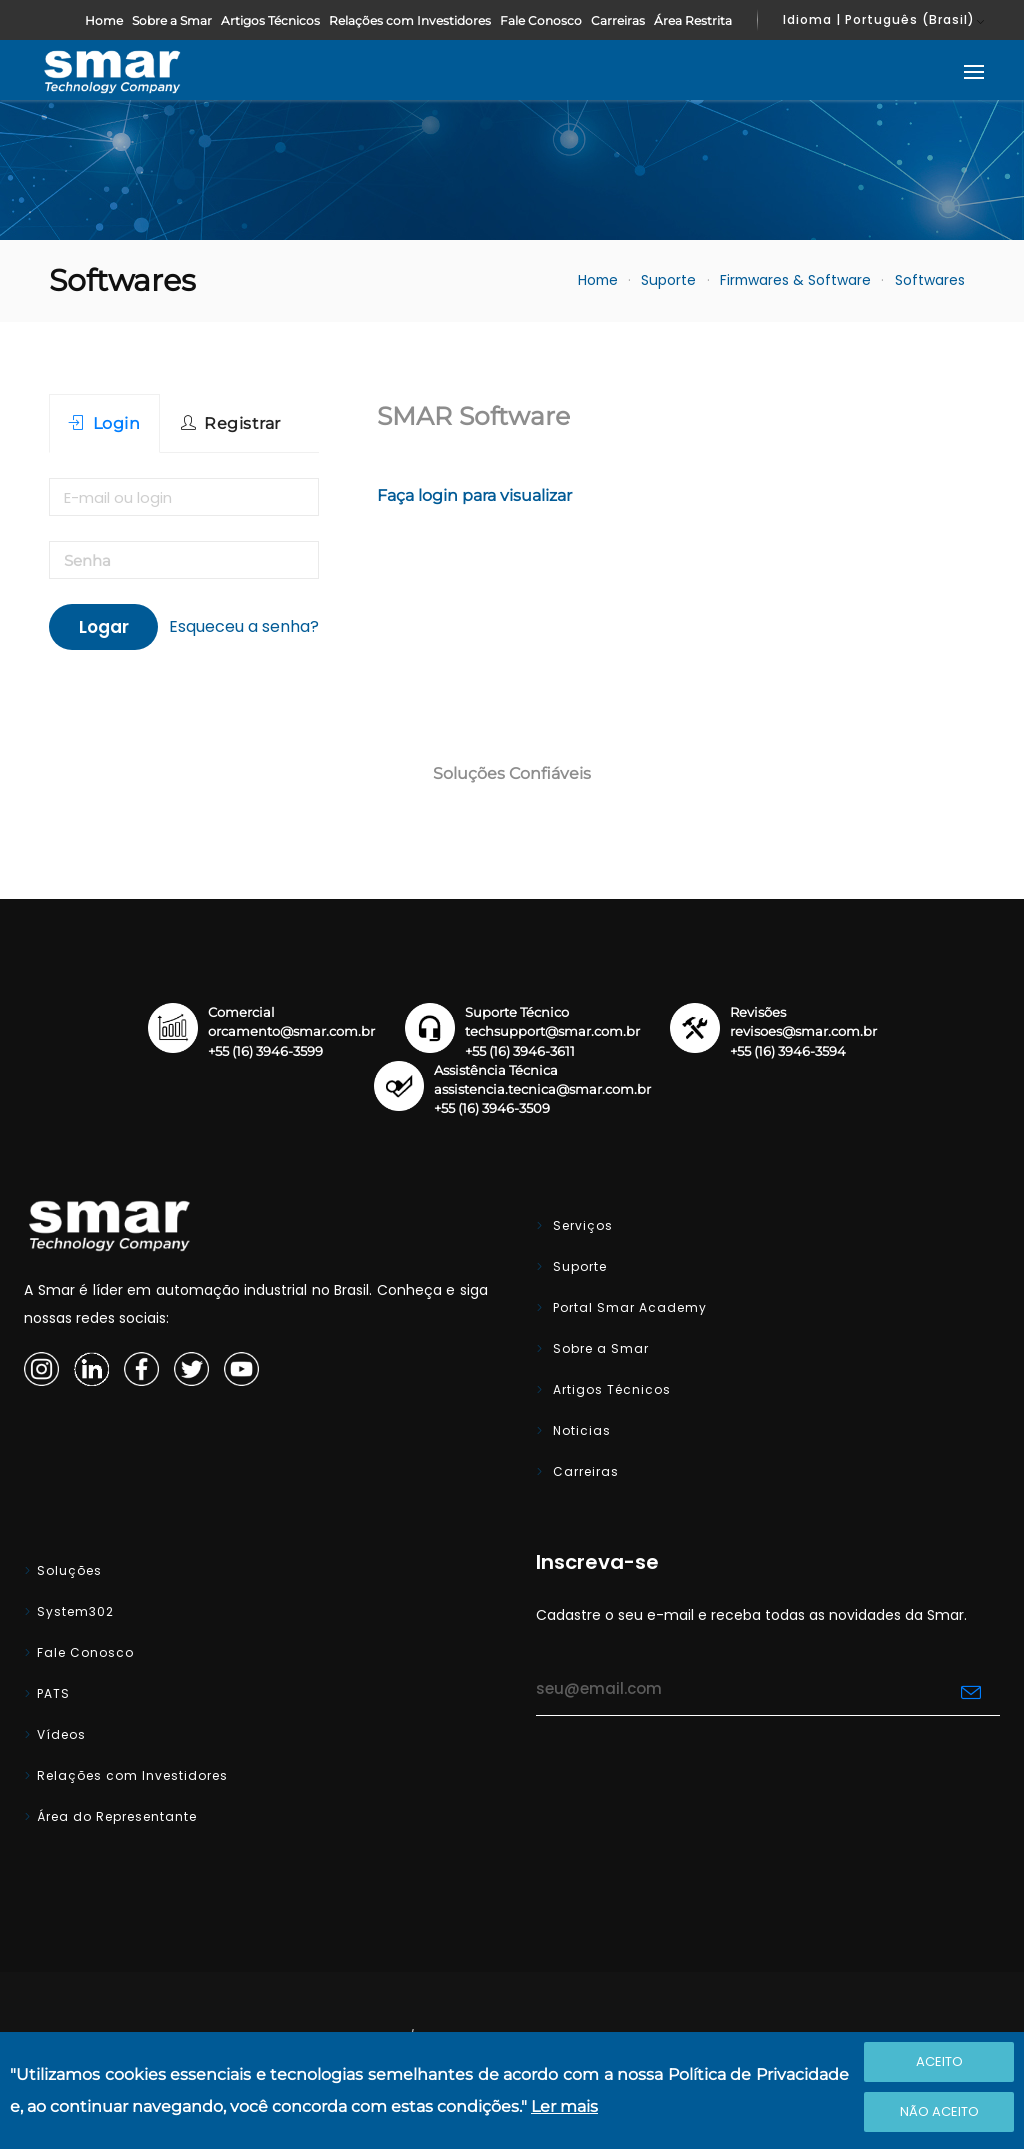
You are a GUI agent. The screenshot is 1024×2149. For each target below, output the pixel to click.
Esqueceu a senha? (244, 626)
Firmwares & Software (795, 280)
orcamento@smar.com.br (291, 1031)
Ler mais (564, 2106)
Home (104, 20)
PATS (53, 1693)
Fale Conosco (541, 20)
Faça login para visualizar (474, 495)
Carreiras (618, 20)
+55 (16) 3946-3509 (492, 1108)
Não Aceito (939, 2111)
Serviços (581, 1225)
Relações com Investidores (410, 20)
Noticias (580, 1430)
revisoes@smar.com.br (803, 1031)
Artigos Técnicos (270, 20)
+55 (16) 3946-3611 (520, 1051)
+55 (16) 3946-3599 (265, 1051)
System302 (75, 1611)
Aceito (939, 2061)
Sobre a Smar (172, 20)
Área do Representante (117, 1816)
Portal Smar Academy (628, 1307)
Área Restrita (693, 20)
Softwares (930, 280)
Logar (104, 627)
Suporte (668, 280)
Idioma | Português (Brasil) (879, 19)
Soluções (69, 1570)
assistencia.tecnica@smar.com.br (542, 1089)
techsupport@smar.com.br (552, 1031)
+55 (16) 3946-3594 (788, 1051)
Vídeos (61, 1734)
